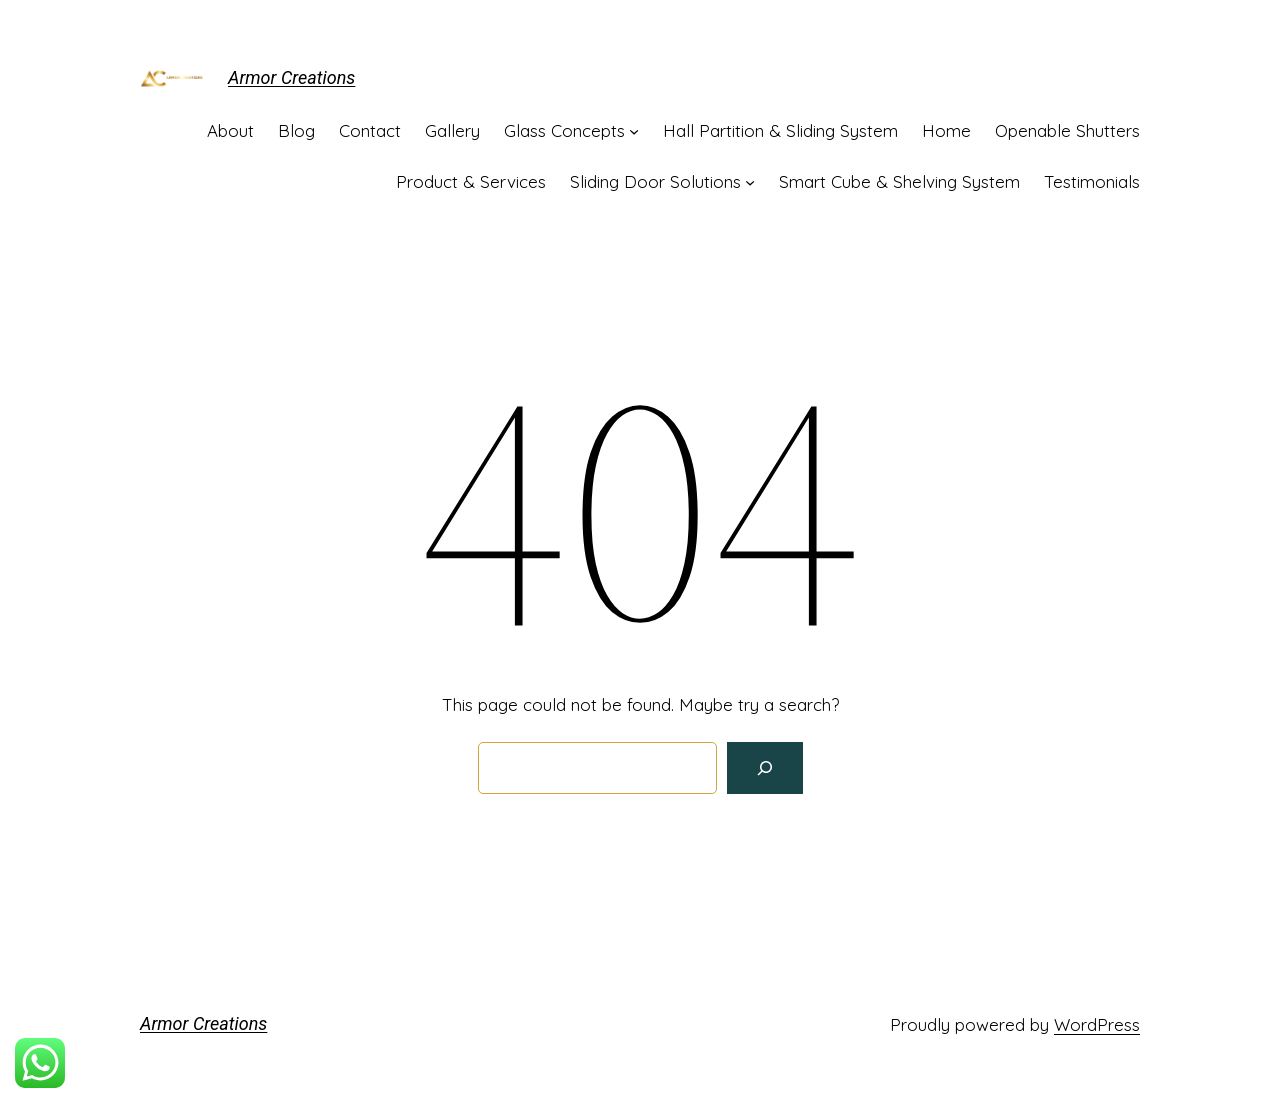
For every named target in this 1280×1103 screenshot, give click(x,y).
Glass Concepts (564, 130)
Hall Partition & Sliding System (780, 130)
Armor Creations (291, 77)
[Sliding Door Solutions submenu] (750, 181)
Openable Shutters (1067, 130)
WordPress (1097, 1024)
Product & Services (471, 181)
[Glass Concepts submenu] (634, 130)
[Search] (765, 768)
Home (946, 130)
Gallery (452, 130)
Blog (296, 130)
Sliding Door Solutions (655, 181)
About (230, 130)
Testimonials (1092, 181)
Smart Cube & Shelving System (899, 181)
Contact (370, 130)
